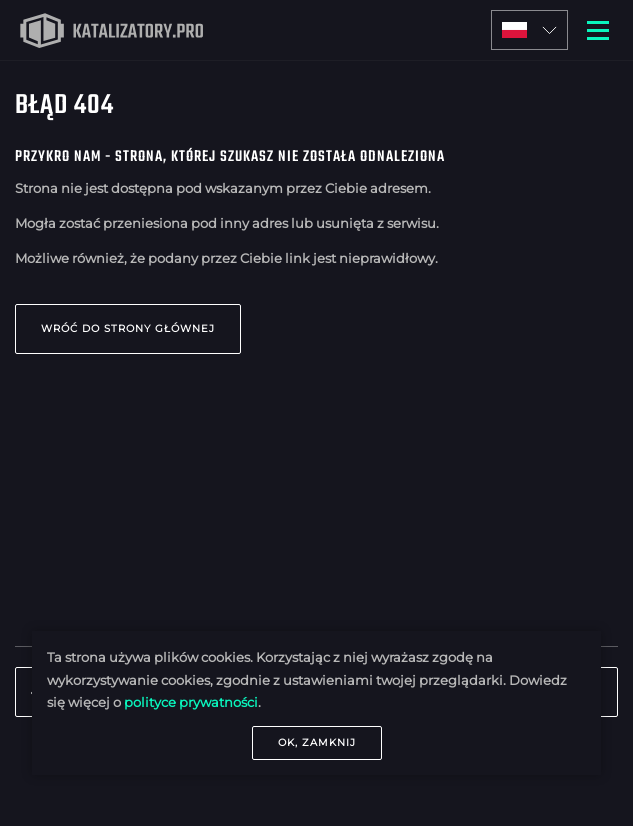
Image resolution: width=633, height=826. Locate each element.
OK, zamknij (317, 742)
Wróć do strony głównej (128, 328)
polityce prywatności (191, 702)
